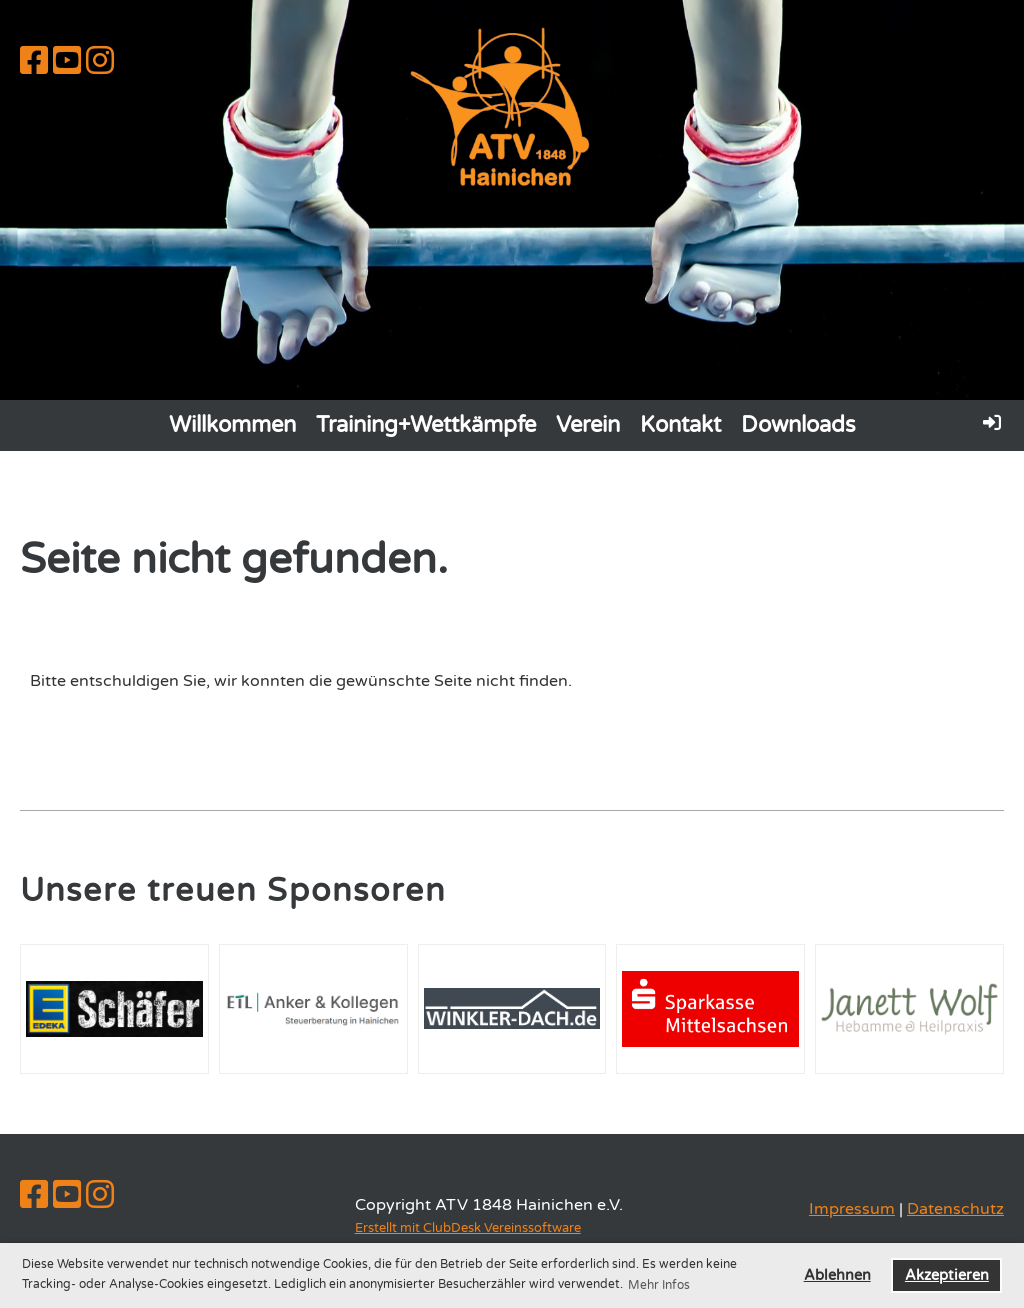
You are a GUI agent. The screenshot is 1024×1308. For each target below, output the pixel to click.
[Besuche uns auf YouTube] (67, 62)
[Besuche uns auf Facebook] (34, 62)
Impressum (852, 1209)
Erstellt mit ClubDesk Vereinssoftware (468, 1228)
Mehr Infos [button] (659, 1285)
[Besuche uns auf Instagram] (100, 62)
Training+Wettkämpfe (426, 425)
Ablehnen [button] (837, 1275)
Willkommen (232, 425)
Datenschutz (955, 1209)
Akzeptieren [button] (947, 1275)
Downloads (798, 425)
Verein (588, 425)
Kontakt (680, 425)
